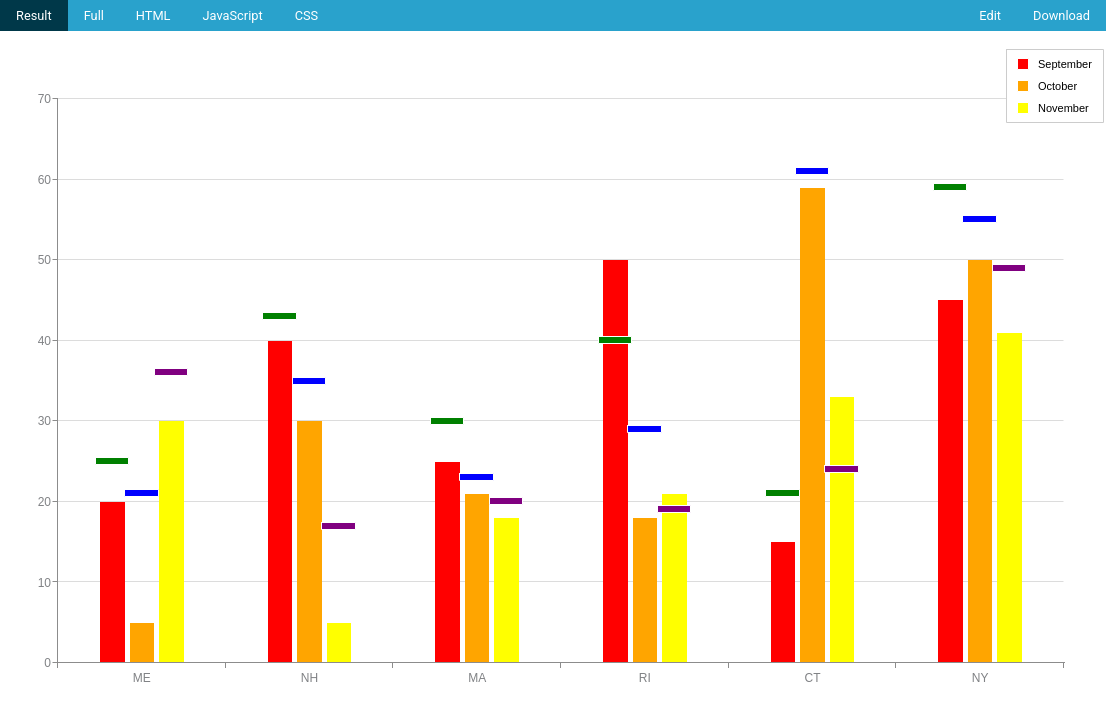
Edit (990, 15)
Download (1061, 15)
